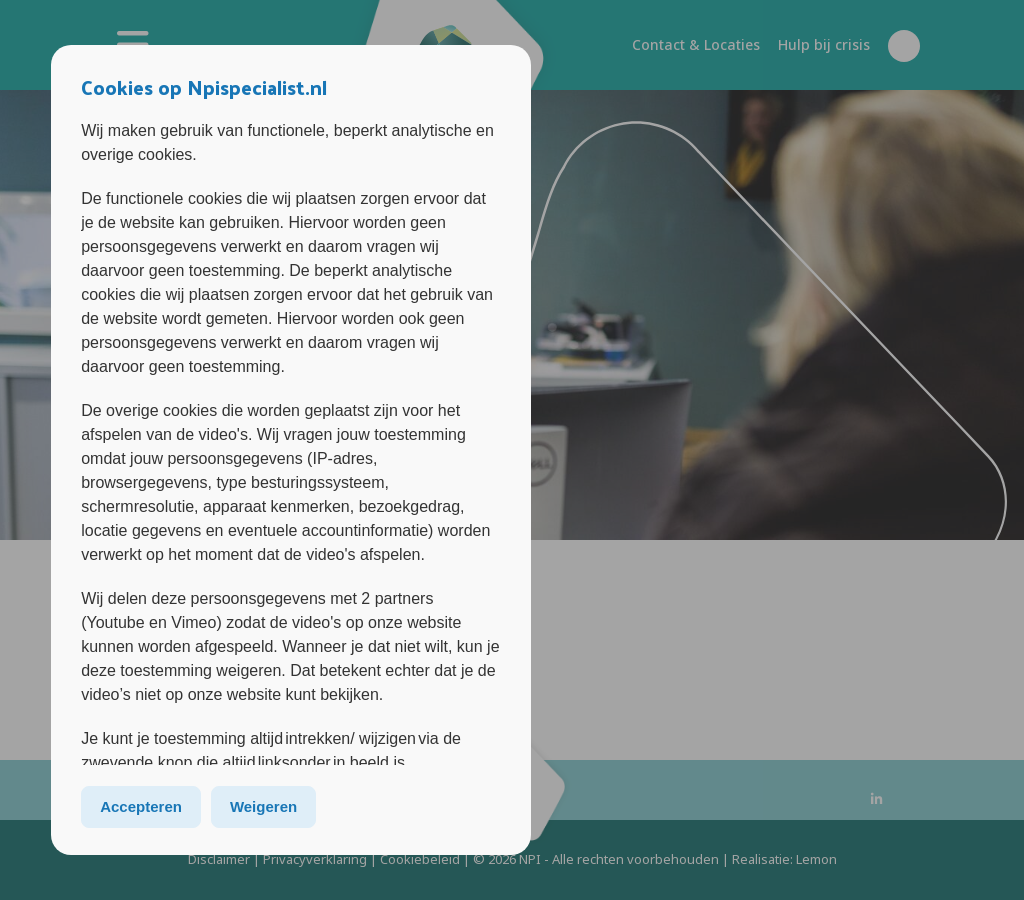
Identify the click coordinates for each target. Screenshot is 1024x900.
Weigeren (263, 806)
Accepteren (141, 806)
